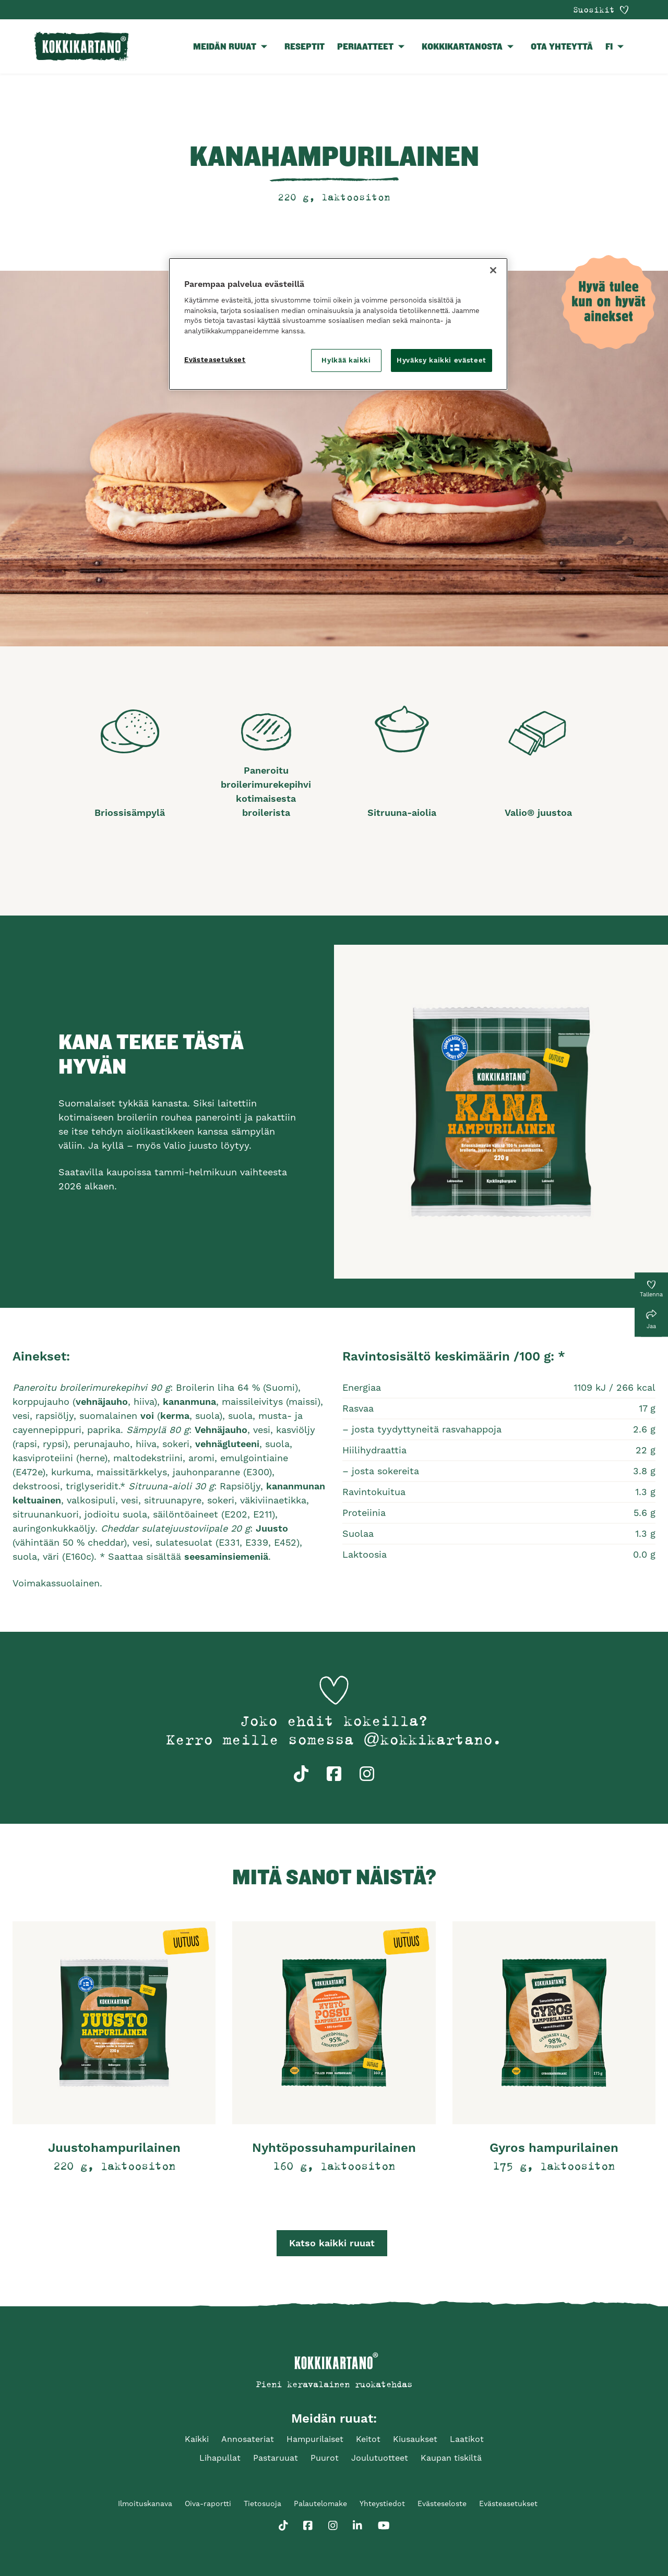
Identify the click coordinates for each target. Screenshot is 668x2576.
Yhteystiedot (382, 2503)
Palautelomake (320, 2503)
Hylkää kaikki (346, 360)
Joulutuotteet (379, 2458)
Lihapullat (220, 2458)
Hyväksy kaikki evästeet (441, 360)
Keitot (368, 2439)
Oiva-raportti (208, 2503)
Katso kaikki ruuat (332, 2242)
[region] (338, 324)
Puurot (325, 2458)
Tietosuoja (262, 2503)
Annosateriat (247, 2439)
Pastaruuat (275, 2458)
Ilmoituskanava (145, 2503)
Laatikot (467, 2439)
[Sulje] (493, 270)
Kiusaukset (415, 2439)
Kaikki (197, 2439)
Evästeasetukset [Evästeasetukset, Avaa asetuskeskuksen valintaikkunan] (215, 360)
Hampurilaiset (315, 2439)
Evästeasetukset (508, 2503)
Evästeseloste (442, 2503)
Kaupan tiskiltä (451, 2458)
